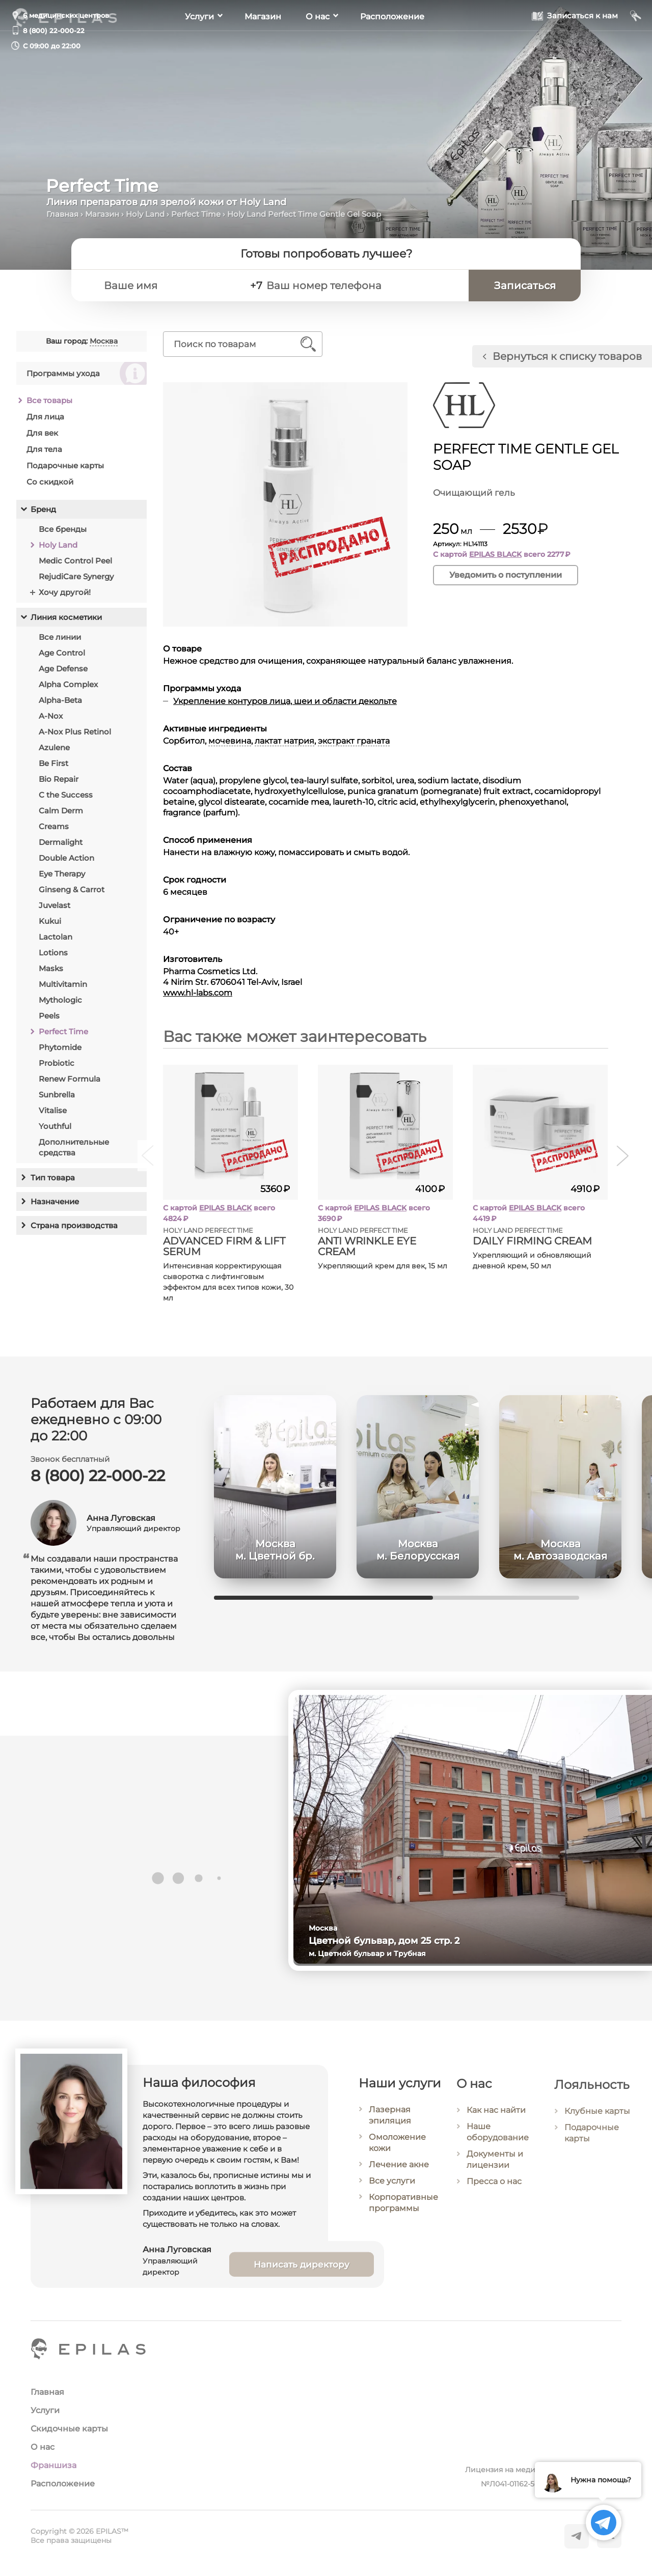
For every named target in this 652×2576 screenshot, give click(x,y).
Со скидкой (49, 482)
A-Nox (51, 716)
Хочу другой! (65, 592)
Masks (51, 968)
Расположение (392, 46)
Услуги (199, 46)
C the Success (66, 795)
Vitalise (53, 1110)
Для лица (45, 416)
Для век (42, 433)
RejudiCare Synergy (76, 576)
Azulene (54, 747)
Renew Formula (69, 1079)
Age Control (62, 653)
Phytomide (60, 1047)
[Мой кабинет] (636, 45)
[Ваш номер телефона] (362, 285)
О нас (318, 46)
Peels (49, 1016)
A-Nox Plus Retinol (75, 732)
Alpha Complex (68, 684)
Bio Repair (58, 779)
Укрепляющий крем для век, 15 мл (382, 1265)
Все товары (49, 400)
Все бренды (63, 529)
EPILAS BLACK (495, 554)
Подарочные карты (65, 465)
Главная (62, 214)
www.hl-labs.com (197, 993)
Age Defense (63, 668)
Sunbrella (57, 1094)
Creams (54, 826)
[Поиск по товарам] (235, 344)
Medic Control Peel (75, 560)
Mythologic (60, 1000)
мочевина (229, 741)
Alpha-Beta (60, 700)
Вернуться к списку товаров (567, 356)
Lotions (53, 952)
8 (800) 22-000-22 (54, 30)
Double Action (66, 858)
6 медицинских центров (66, 15)
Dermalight (61, 842)
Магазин (262, 46)
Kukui (50, 921)
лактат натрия (284, 741)
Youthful (55, 1126)
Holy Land (145, 214)
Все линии (60, 637)
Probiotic (56, 1063)
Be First (53, 763)
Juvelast (54, 905)
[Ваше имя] (168, 285)
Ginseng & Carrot (71, 889)
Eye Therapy (62, 874)
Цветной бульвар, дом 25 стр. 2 (398, 1940)
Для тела (44, 449)
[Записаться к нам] (575, 45)
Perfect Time (196, 214)
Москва (104, 341)
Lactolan (55, 937)
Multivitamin (63, 984)
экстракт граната (354, 741)
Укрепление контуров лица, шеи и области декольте (285, 701)
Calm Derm (61, 810)
